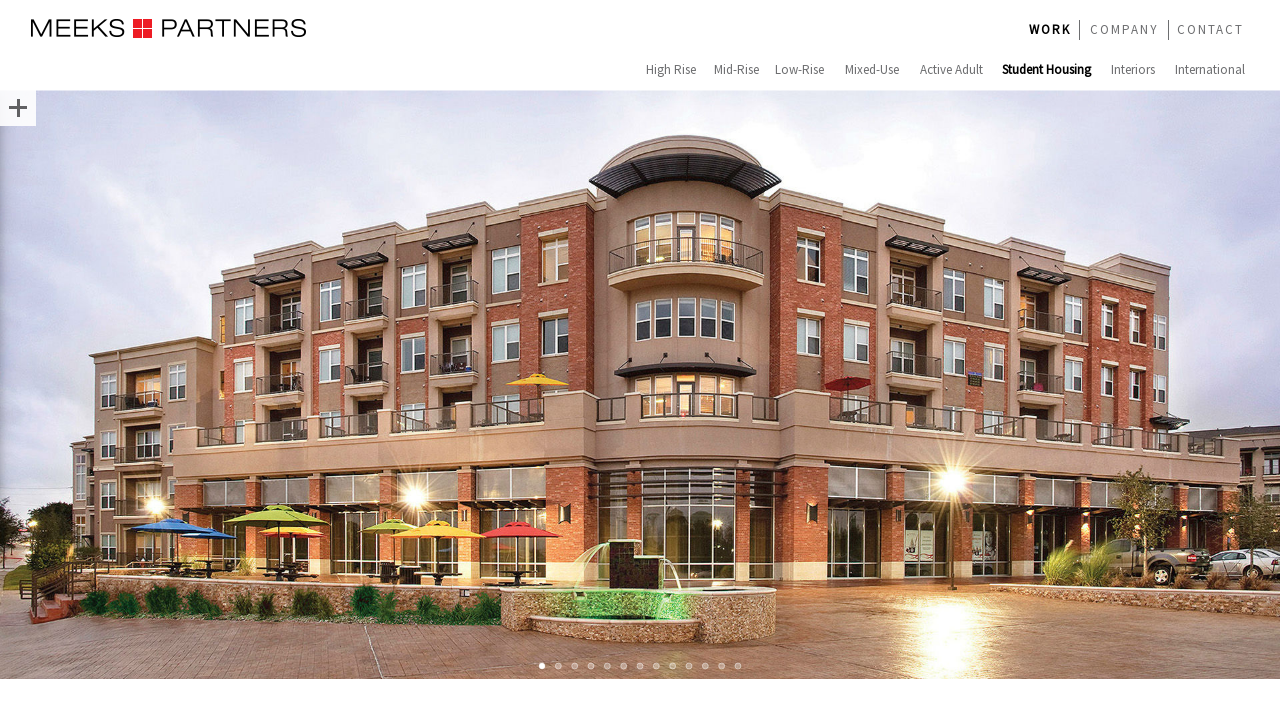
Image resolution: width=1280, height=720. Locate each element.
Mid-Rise (736, 69)
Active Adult (951, 69)
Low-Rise (799, 69)
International (1210, 69)
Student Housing (1046, 69)
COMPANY (1124, 29)
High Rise (671, 69)
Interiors (1133, 69)
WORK (1050, 29)
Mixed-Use (872, 69)
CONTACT (1210, 29)
